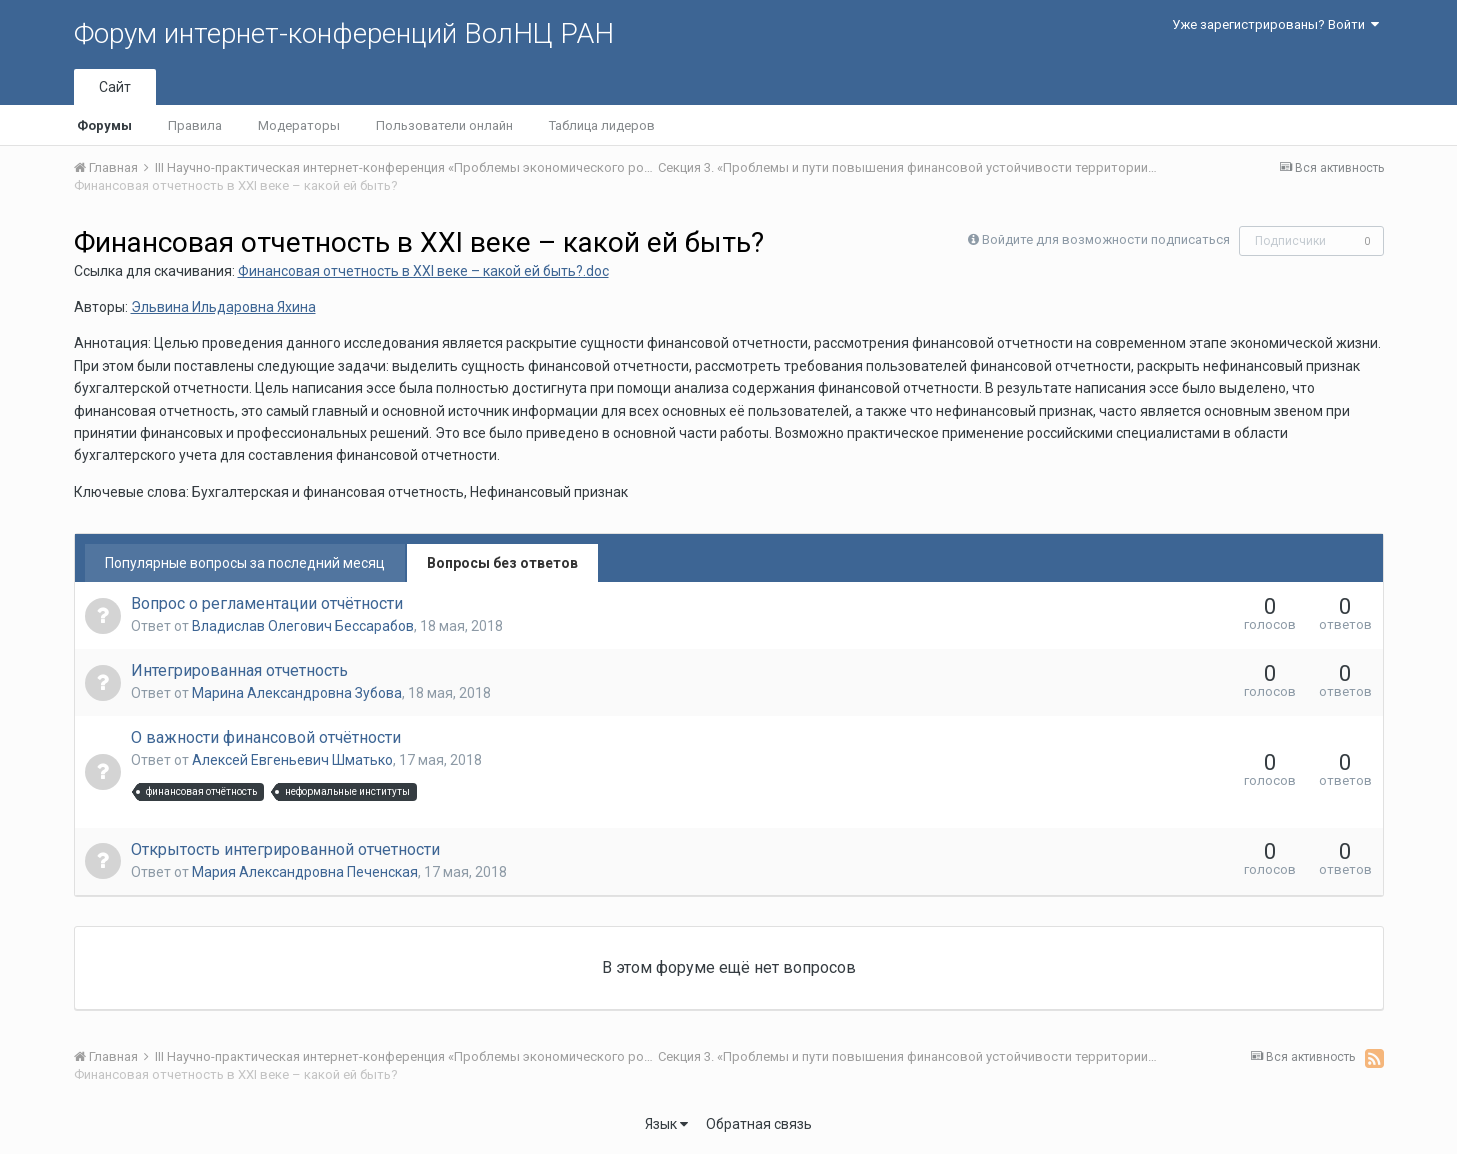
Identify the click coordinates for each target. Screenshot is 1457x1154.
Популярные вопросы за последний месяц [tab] (245, 563)
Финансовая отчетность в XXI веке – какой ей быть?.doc (423, 271)
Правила (195, 125)
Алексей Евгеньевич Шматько (292, 760)
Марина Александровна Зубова (297, 693)
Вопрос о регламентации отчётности (267, 603)
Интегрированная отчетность (239, 670)
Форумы (104, 125)
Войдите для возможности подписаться (1106, 239)
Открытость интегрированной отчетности (285, 849)
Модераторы (299, 125)
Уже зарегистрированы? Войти (1275, 24)
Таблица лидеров (602, 125)
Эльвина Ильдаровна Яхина (223, 307)
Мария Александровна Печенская (305, 872)
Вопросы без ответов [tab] (502, 563)
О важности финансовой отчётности (266, 737)
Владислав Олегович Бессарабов (303, 626)
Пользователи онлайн (444, 125)
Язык (666, 1124)
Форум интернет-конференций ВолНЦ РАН (344, 33)
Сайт (115, 87)
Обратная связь (759, 1124)
